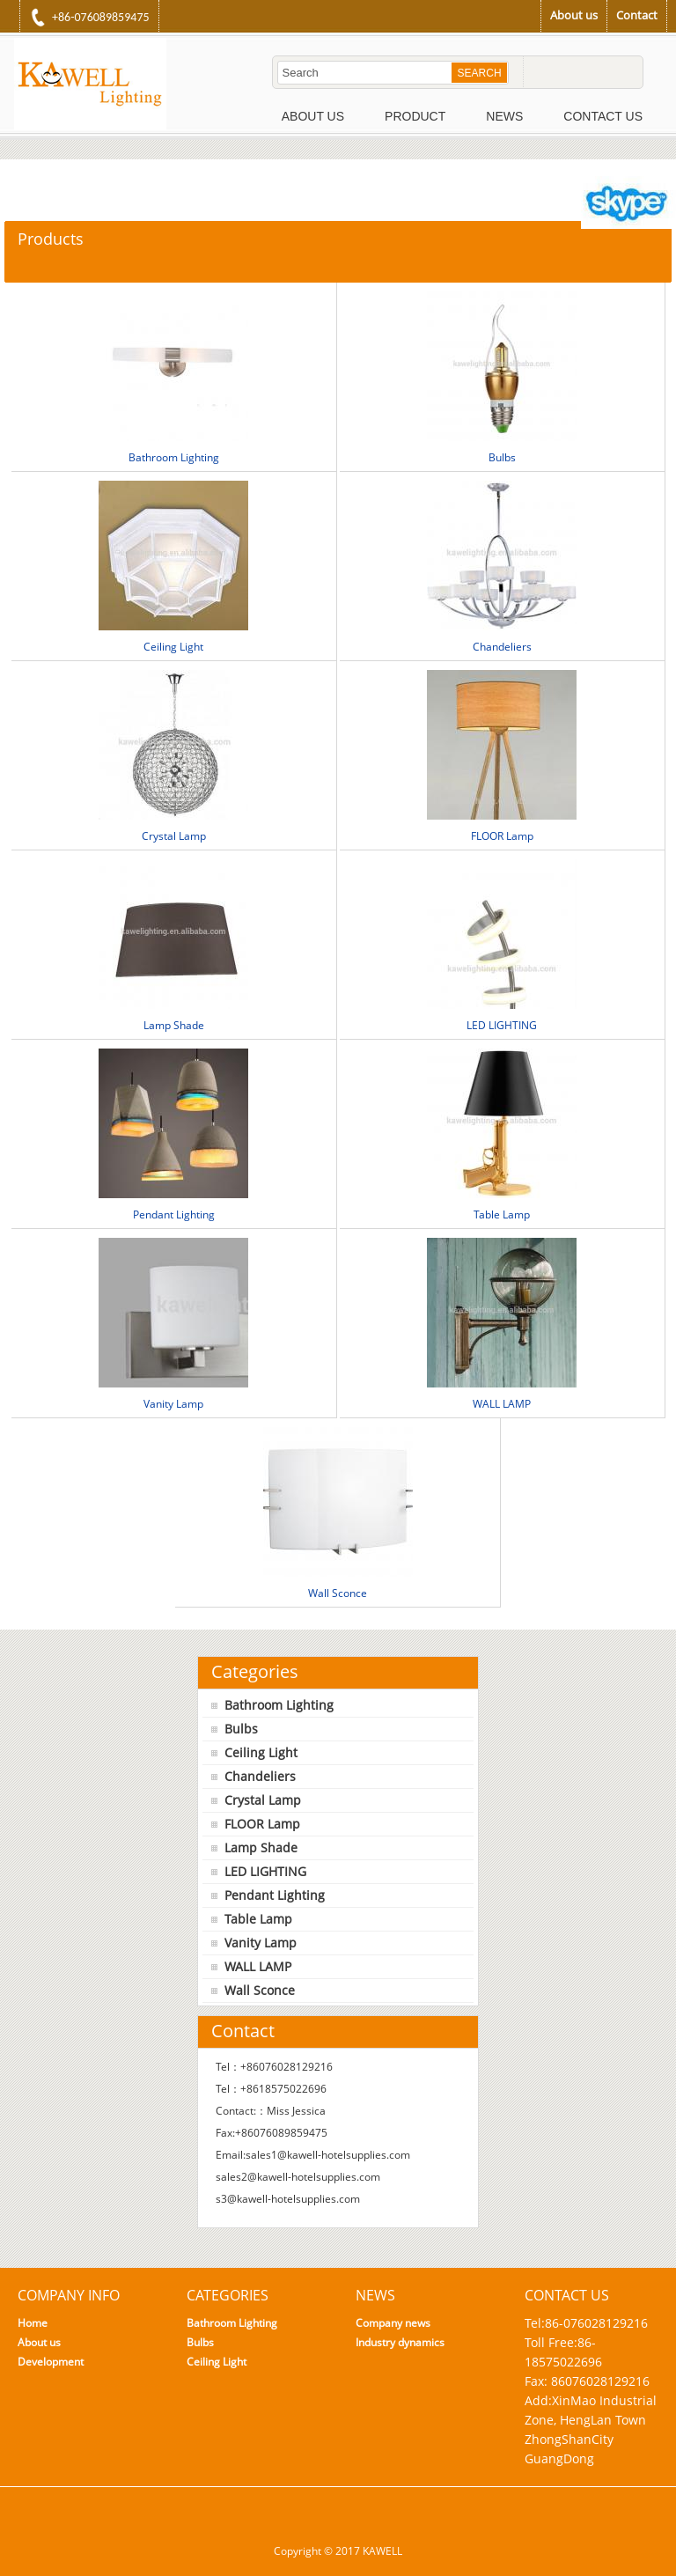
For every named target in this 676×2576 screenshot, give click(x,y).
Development (51, 2361)
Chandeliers (502, 646)
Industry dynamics (400, 2342)
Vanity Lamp (173, 1403)
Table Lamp (502, 1214)
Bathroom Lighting (174, 457)
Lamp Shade (173, 1025)
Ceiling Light (173, 646)
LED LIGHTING (502, 1025)
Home (33, 2322)
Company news (393, 2322)
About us (574, 15)
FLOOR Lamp (502, 835)
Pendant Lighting (174, 1214)
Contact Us (603, 116)
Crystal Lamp (174, 835)
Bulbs (502, 457)
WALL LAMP (502, 1403)
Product (415, 116)
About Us (313, 116)
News (504, 116)
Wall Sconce (337, 1593)
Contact (637, 15)
